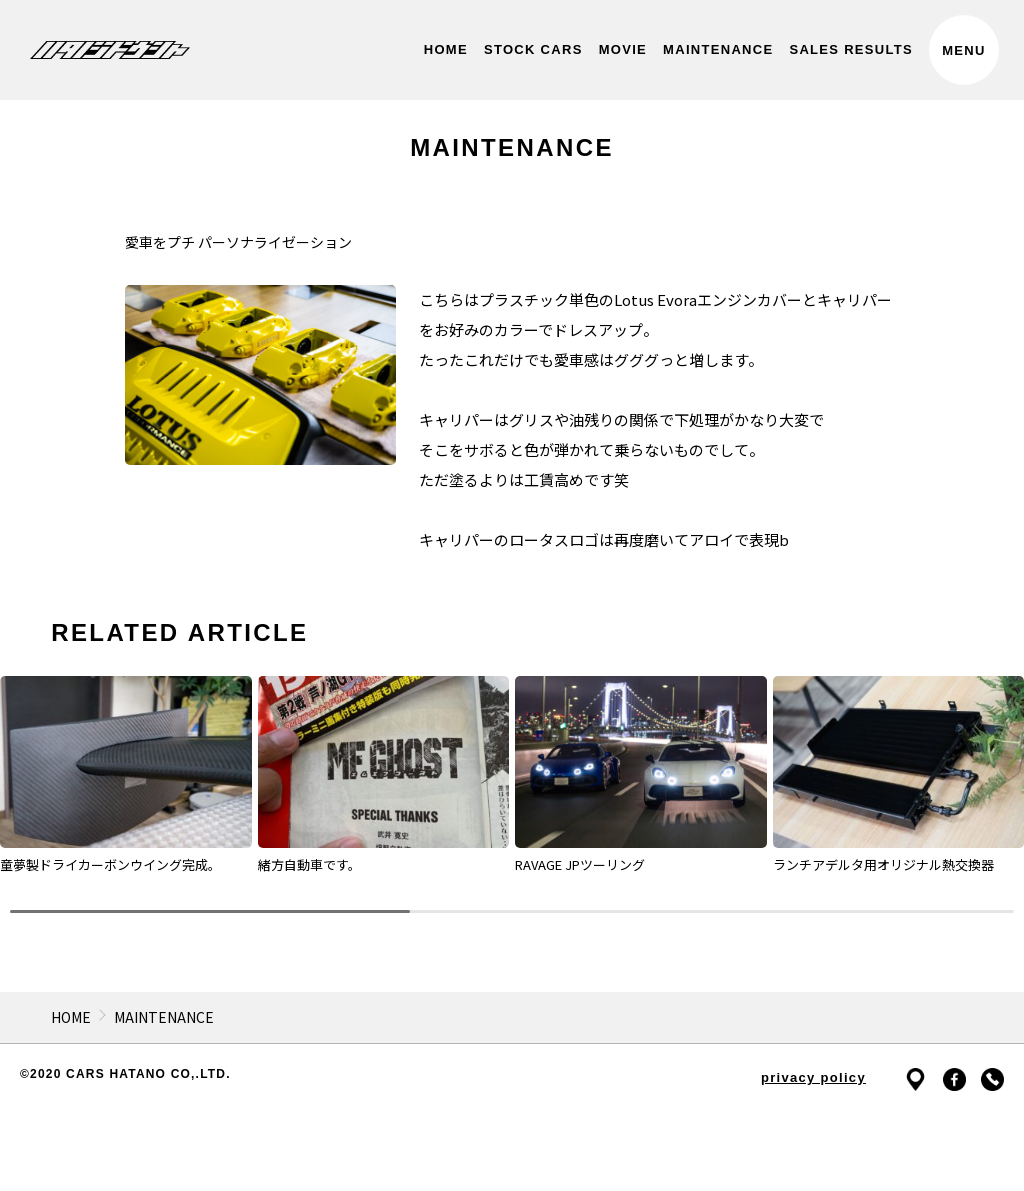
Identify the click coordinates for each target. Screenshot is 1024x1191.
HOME (71, 1017)
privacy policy (813, 1077)
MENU (963, 50)
